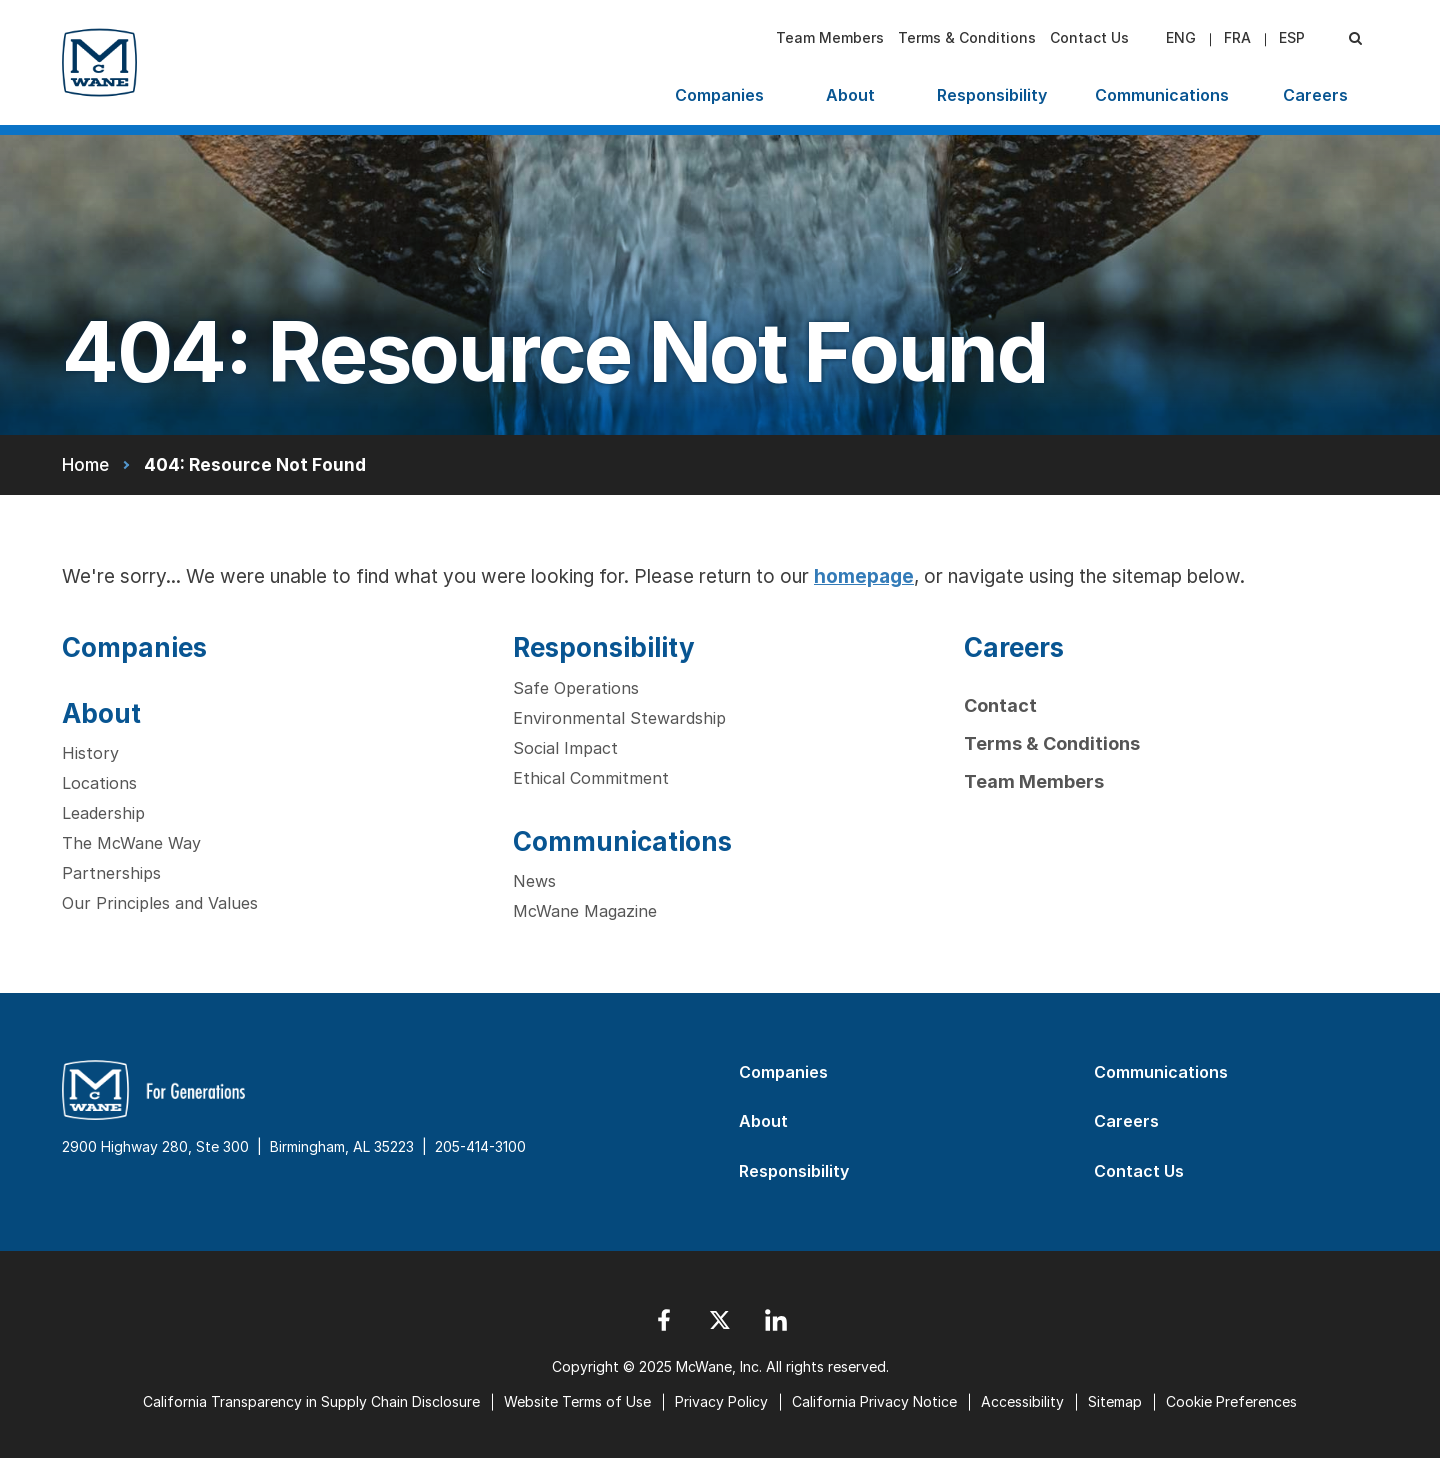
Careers (1315, 95)
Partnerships (111, 873)
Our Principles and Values (160, 903)
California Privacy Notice (874, 1401)
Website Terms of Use (577, 1401)
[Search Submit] (1355, 38)
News (534, 881)
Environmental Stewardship (619, 718)
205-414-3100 (480, 1146)
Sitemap (1115, 1401)
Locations (99, 783)
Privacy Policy (721, 1401)
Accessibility (1022, 1401)
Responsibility (992, 95)
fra (1237, 37)
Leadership (103, 813)
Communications (1162, 95)
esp (1292, 37)
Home (85, 464)
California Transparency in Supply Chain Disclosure (311, 1401)
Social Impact (565, 748)
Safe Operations (576, 688)
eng (1181, 37)
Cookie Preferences (1231, 1401)
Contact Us (1089, 37)
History (90, 753)
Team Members (830, 37)
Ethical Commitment (591, 778)
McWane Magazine (585, 911)
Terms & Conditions (967, 37)
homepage (864, 576)
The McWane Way (131, 843)
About (850, 95)
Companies (719, 95)
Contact (1000, 705)
